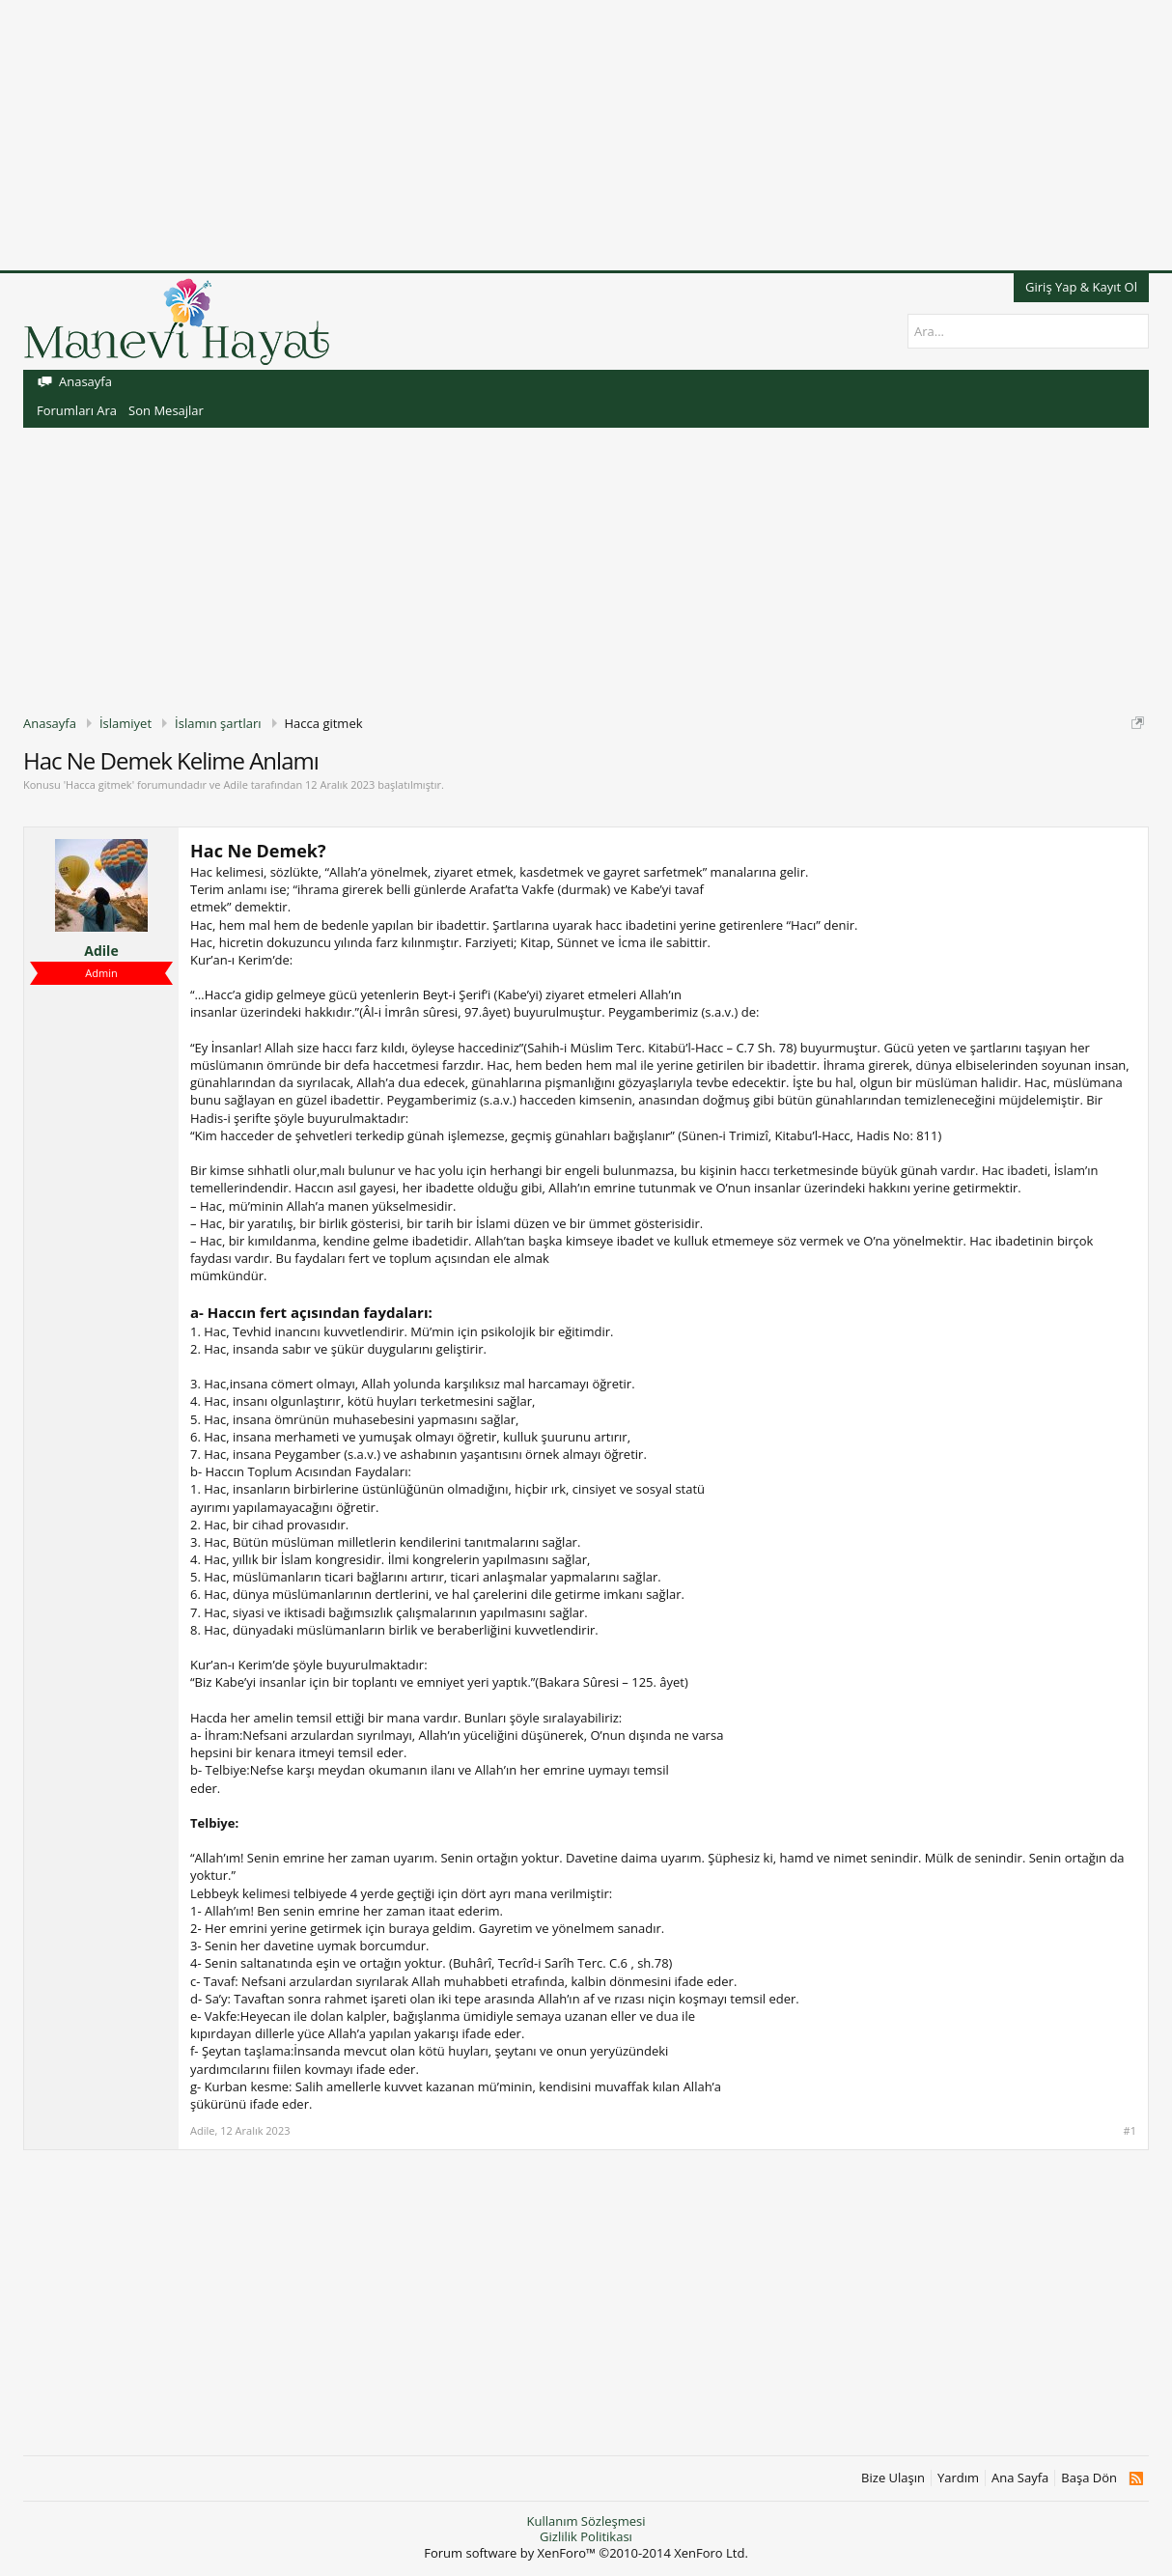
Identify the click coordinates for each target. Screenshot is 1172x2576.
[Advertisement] (579, 135)
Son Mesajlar (166, 410)
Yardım (958, 2478)
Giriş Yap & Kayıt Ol (1081, 286)
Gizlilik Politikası (586, 2536)
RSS (1136, 2478)
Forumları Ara (77, 410)
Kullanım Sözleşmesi (585, 2521)
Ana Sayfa (1019, 2478)
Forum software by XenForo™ (586, 2553)
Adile (235, 784)
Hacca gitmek (99, 784)
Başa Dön (1089, 2478)
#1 (1130, 2131)
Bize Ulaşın (893, 2478)
